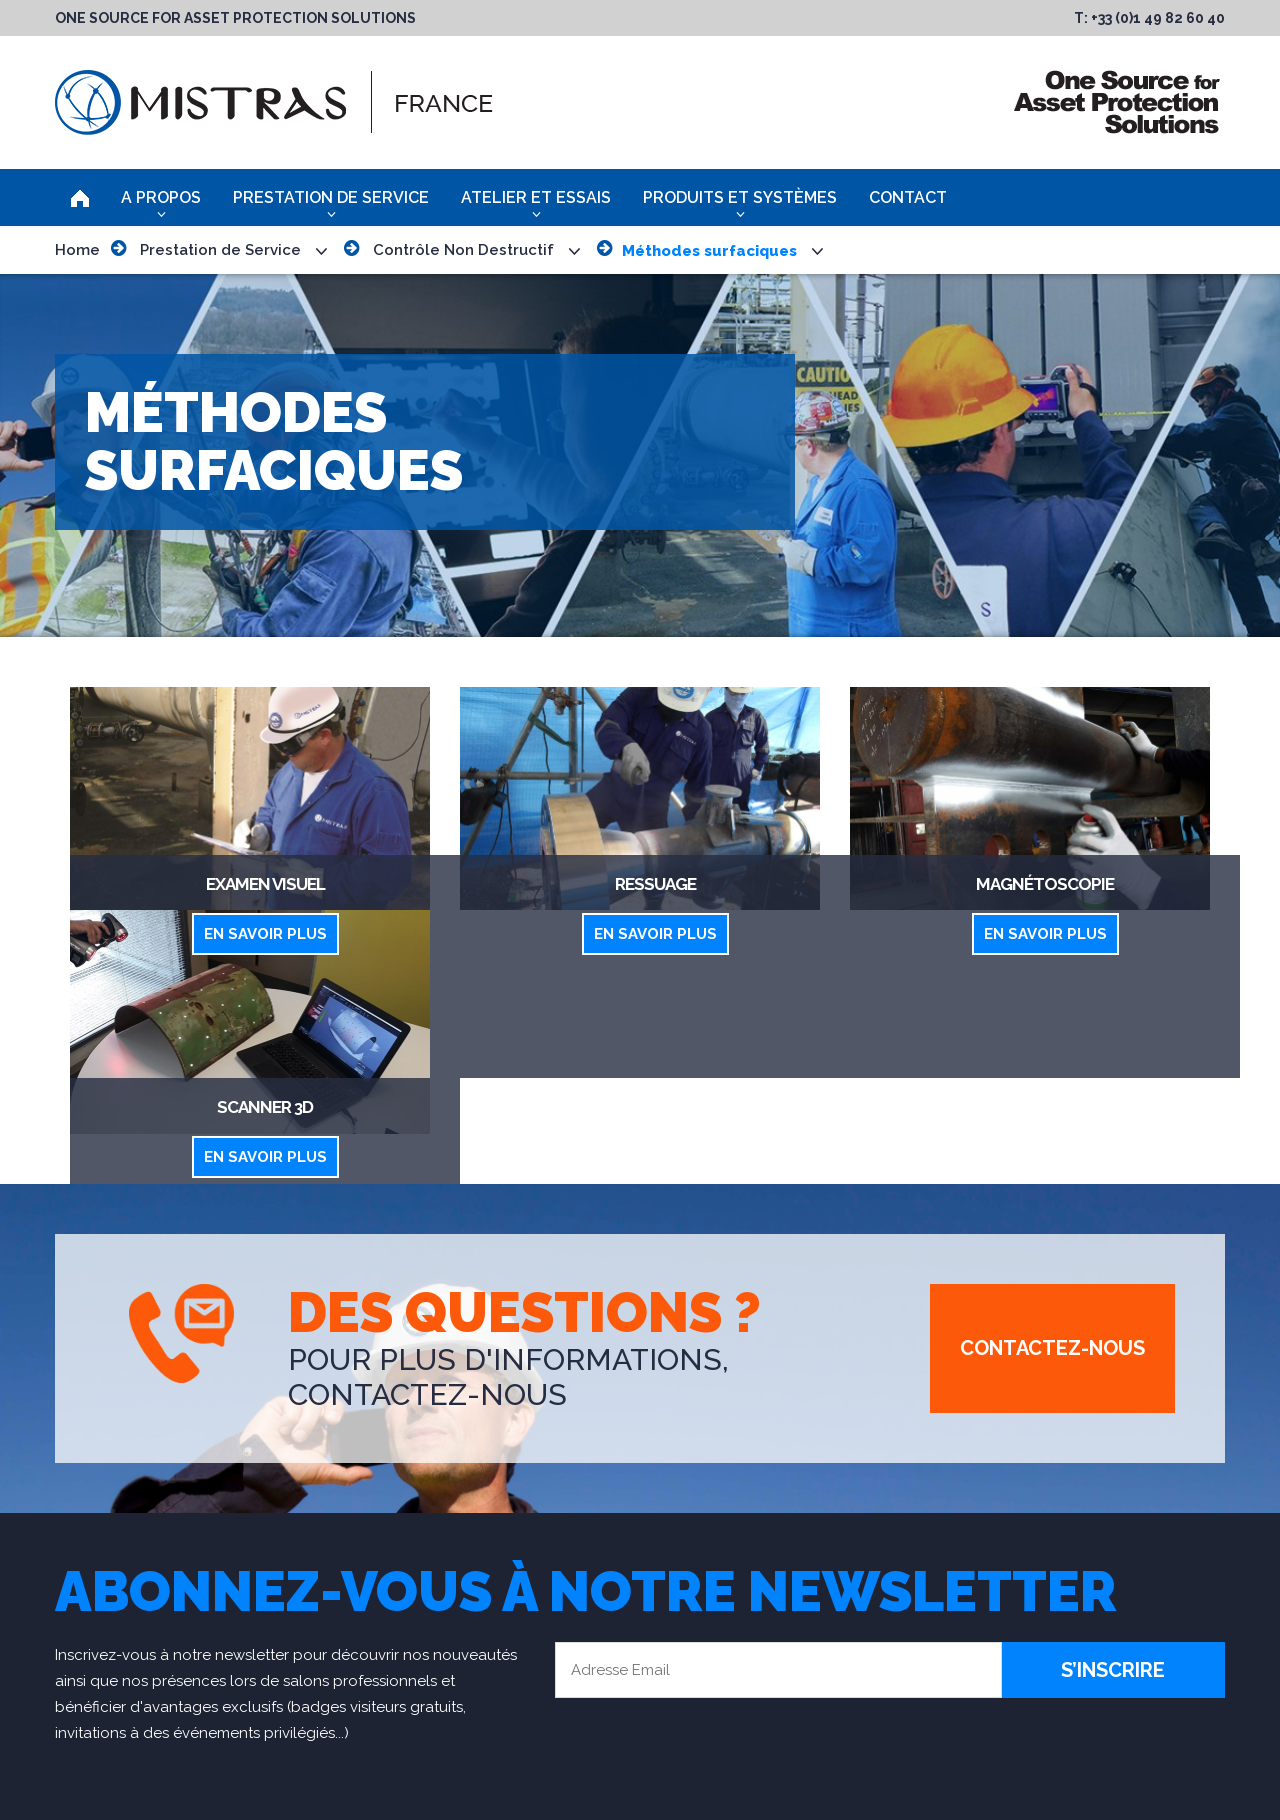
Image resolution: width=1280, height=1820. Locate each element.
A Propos (161, 197)
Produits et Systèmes (740, 197)
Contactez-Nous (1052, 1348)
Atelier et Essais (536, 197)
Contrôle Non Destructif (463, 250)
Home (77, 250)
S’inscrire (1113, 1670)
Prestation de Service (331, 197)
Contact (908, 197)
